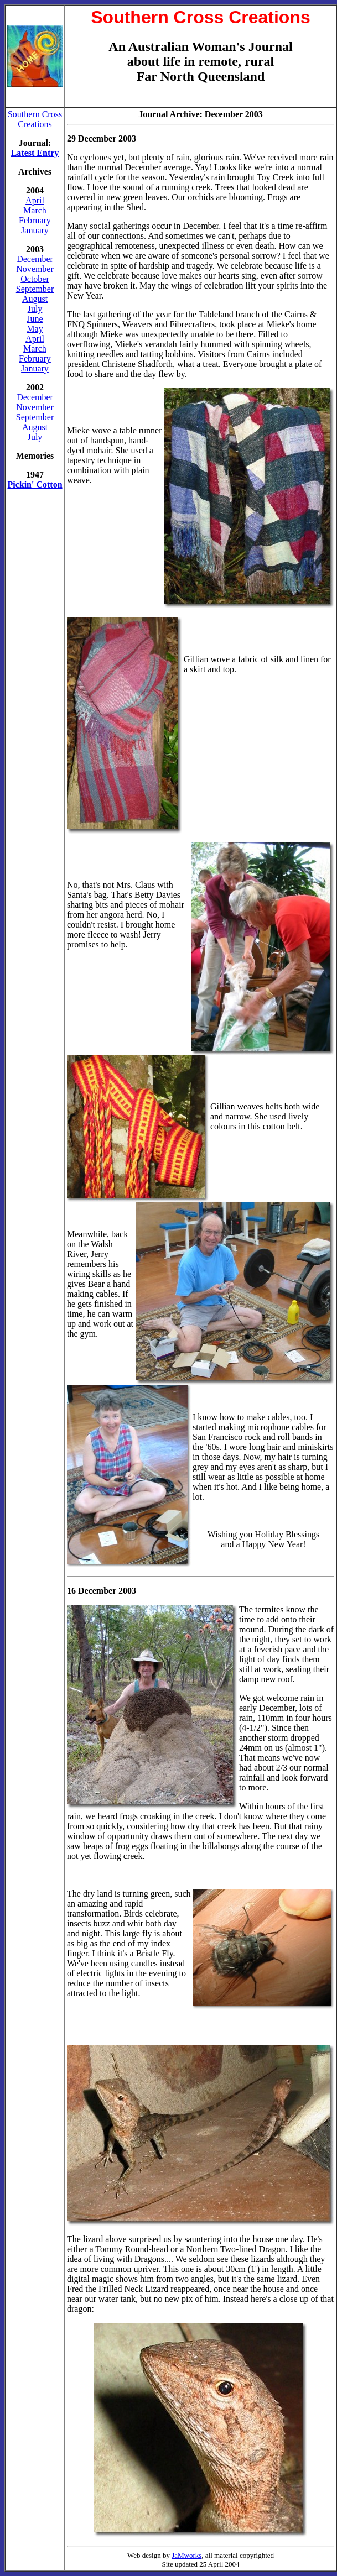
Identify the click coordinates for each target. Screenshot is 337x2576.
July (35, 308)
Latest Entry (35, 153)
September (35, 289)
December (35, 259)
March (34, 210)
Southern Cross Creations (35, 119)
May (35, 328)
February (35, 220)
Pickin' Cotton (34, 484)
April (34, 200)
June (35, 318)
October (34, 279)
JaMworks (186, 2555)
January (35, 230)
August (35, 298)
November (35, 269)
